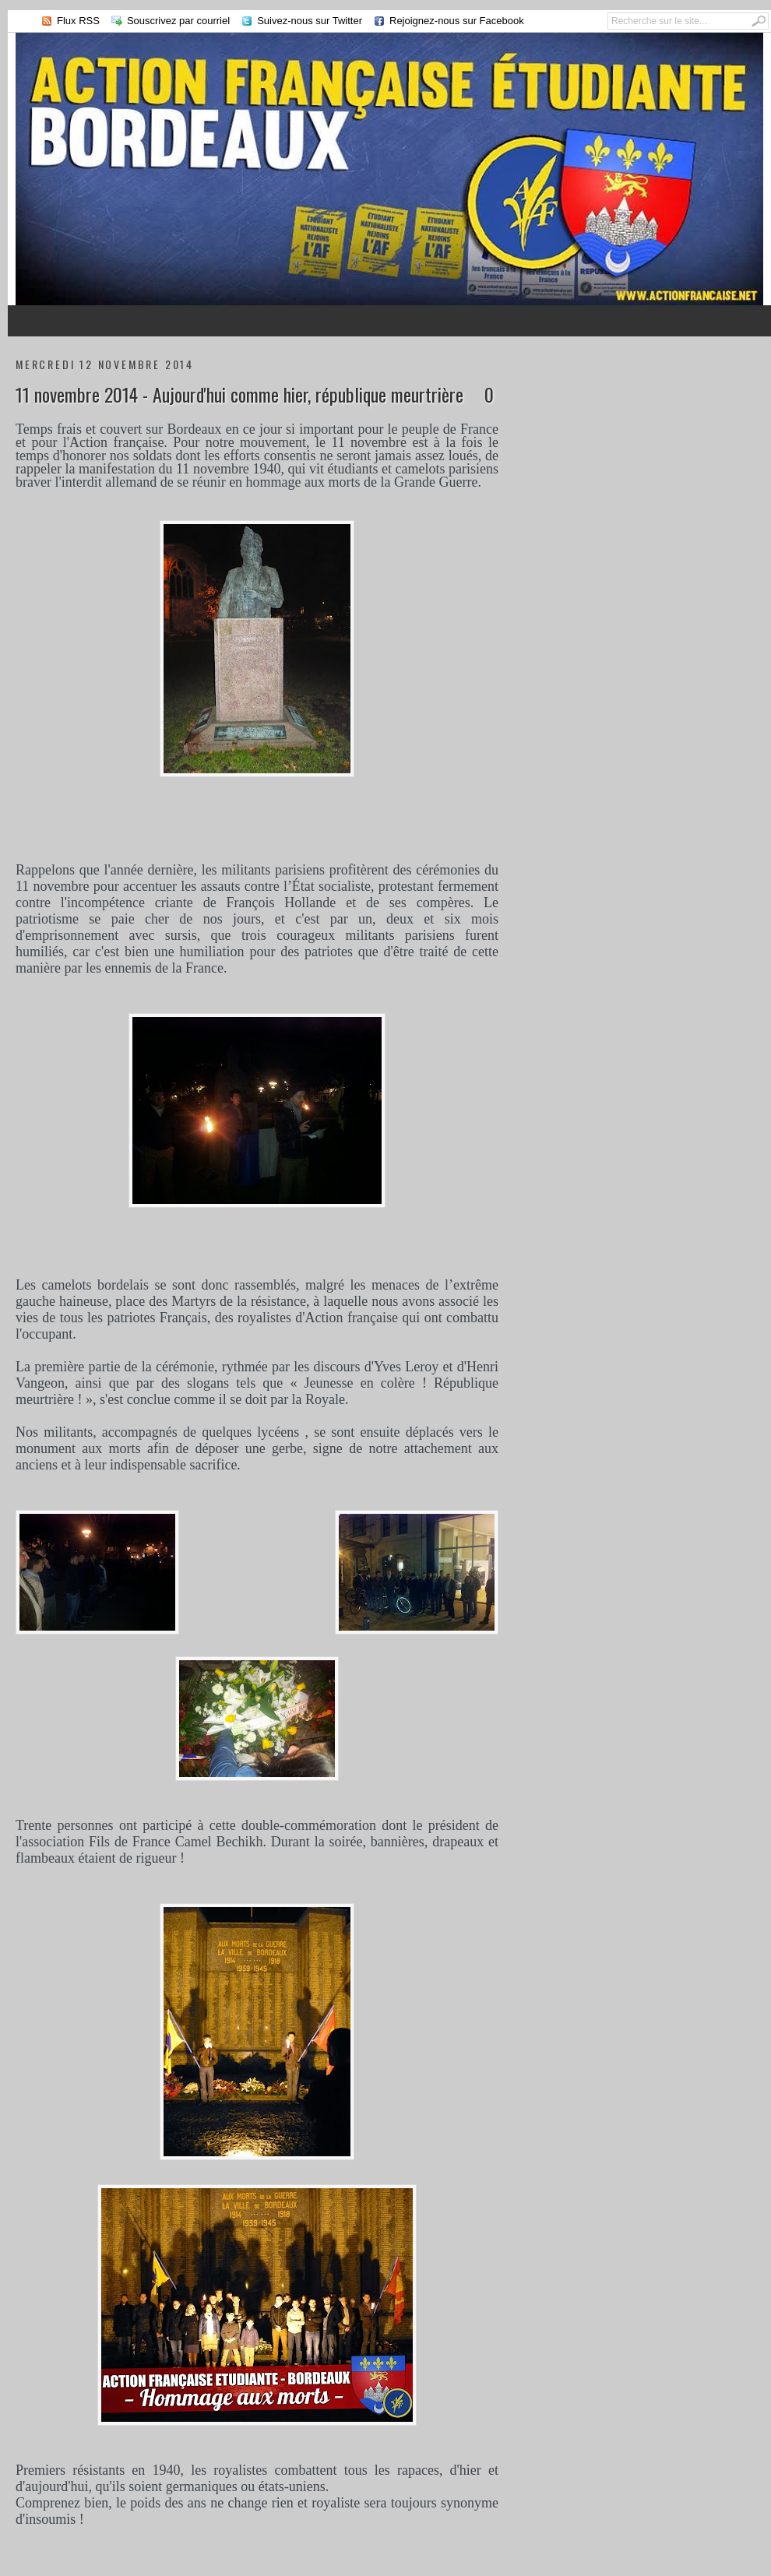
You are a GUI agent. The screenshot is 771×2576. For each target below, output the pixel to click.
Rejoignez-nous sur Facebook (456, 20)
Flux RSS (78, 20)
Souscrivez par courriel (178, 20)
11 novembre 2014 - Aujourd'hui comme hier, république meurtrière (239, 394)
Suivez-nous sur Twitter (309, 20)
